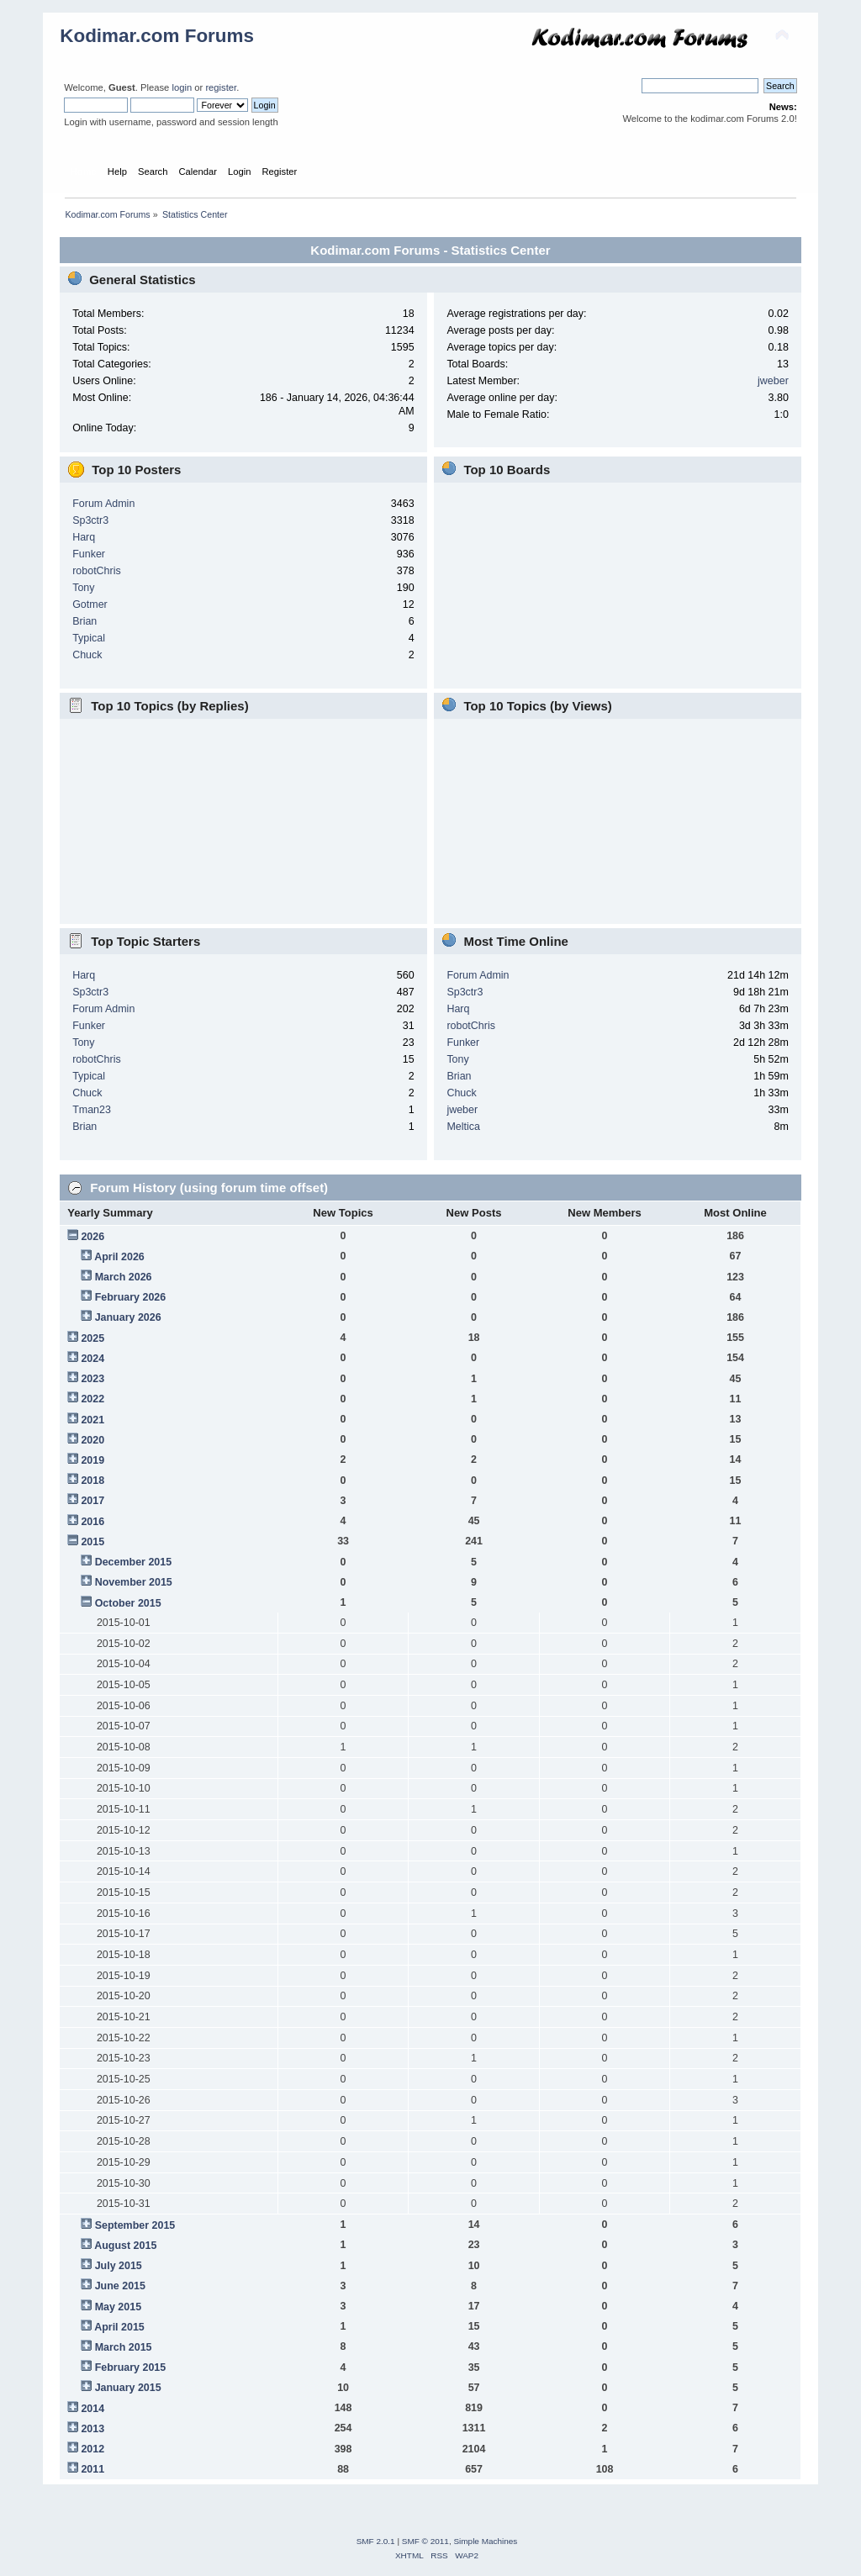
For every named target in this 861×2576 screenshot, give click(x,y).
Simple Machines (485, 2541)
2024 (92, 1359)
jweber (773, 381)
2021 (92, 1420)
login (182, 87)
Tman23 (91, 1110)
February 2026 (130, 1297)
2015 (92, 1542)
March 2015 (123, 2347)
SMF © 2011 (425, 2541)
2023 (92, 1379)
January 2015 (128, 2388)
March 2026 (123, 1277)
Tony (83, 588)
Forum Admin (103, 503)
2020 (92, 1440)
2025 (92, 1338)
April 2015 (119, 2327)
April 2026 (119, 1257)
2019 (92, 1460)
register (220, 87)
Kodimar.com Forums (157, 35)
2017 (92, 1501)
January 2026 (128, 1317)
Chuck (87, 655)
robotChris (96, 571)
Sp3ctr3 (90, 520)
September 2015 (135, 2225)
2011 (92, 2469)
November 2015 (133, 1582)
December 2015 (133, 1562)
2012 (92, 2449)
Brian (84, 621)
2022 (92, 1399)
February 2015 (130, 2367)
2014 (92, 2409)
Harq (83, 537)
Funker (88, 554)
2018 (92, 1480)
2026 (92, 1237)
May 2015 (118, 2307)
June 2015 (120, 2286)
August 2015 (125, 2245)
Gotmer (90, 604)
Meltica (463, 1126)
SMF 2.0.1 (376, 2541)
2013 (92, 2429)
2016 (92, 1522)
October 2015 (128, 1603)
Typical (88, 638)
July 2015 (118, 2266)
